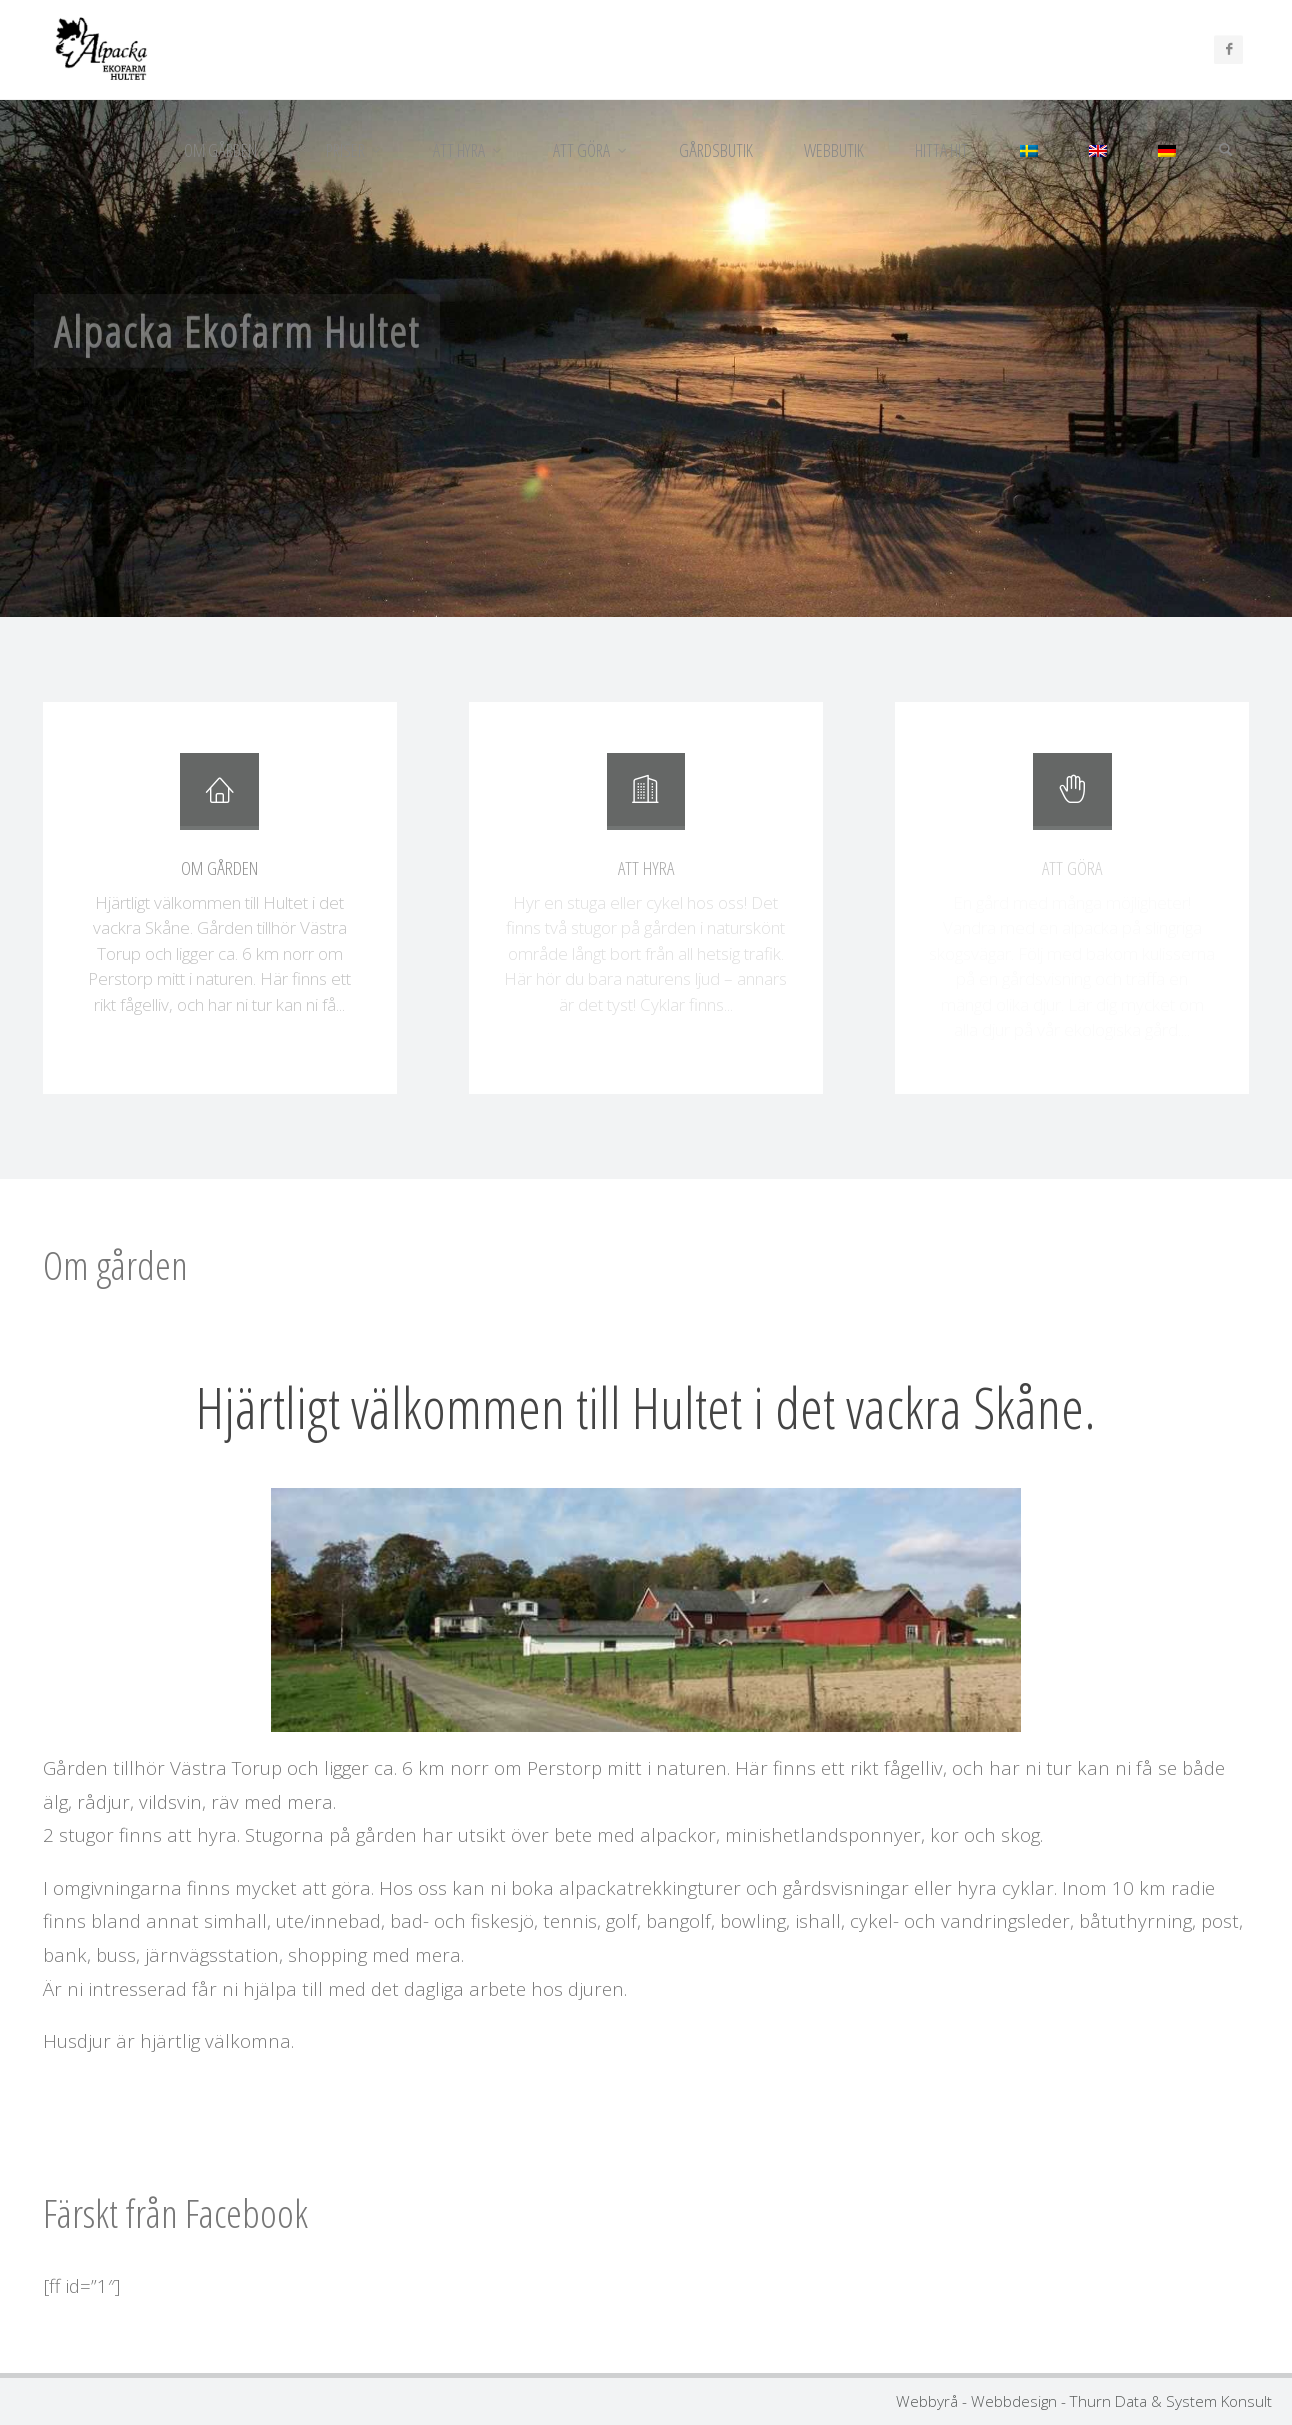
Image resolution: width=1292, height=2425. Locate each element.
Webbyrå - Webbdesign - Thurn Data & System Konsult (1084, 2401)
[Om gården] (219, 800)
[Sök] (1226, 150)
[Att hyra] (646, 800)
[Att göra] (1072, 800)
